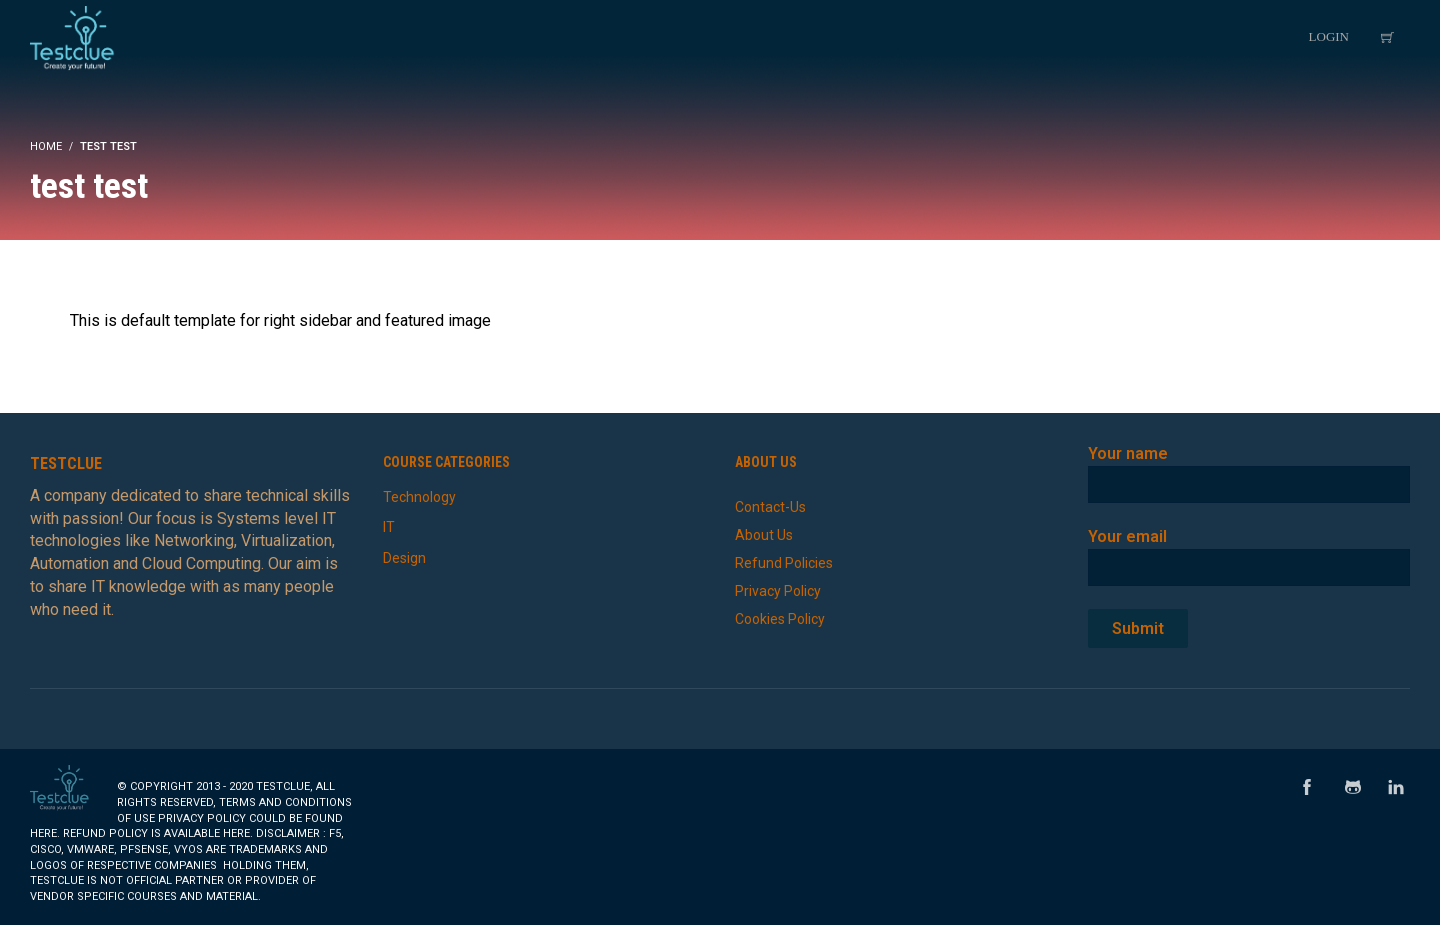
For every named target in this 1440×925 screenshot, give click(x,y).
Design (404, 558)
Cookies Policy (780, 619)
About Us (764, 535)
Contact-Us (770, 507)
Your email (1249, 551)
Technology (419, 497)
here (43, 833)
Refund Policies (784, 563)
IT (389, 527)
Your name (1249, 468)
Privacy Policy (778, 591)
